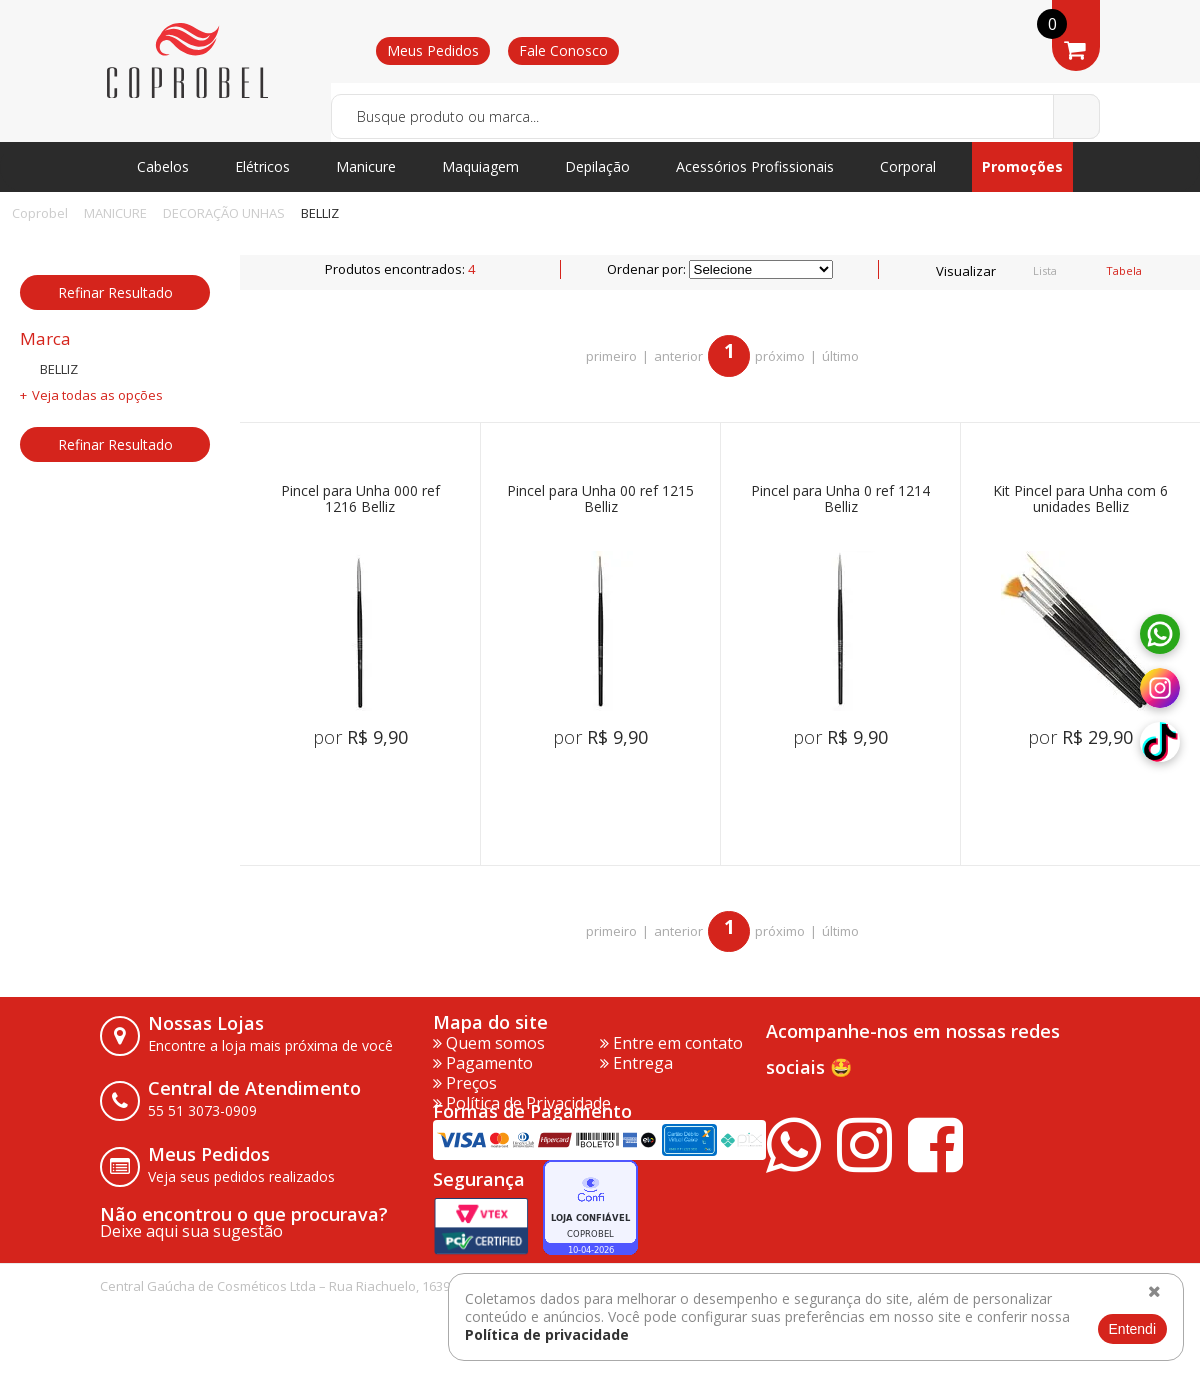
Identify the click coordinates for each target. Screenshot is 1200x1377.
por (360, 737)
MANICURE (115, 213)
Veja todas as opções (97, 395)
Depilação (597, 166)
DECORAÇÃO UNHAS (224, 213)
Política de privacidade (547, 1334)
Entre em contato (671, 1043)
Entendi (1132, 1329)
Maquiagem (480, 166)
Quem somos (489, 1043)
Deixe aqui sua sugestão (191, 1231)
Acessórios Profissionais (755, 166)
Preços (465, 1083)
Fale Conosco (563, 50)
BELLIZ (320, 213)
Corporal (908, 166)
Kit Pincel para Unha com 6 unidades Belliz (1080, 499)
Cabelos (163, 166)
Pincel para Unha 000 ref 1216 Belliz (360, 499)
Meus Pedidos (433, 50)
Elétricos (262, 166)
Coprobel (40, 213)
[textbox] (715, 116)
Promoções (1022, 166)
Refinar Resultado (115, 292)
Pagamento (483, 1063)
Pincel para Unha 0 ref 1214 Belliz (840, 499)
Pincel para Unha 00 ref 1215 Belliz (600, 499)
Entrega (636, 1063)
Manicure (366, 166)
